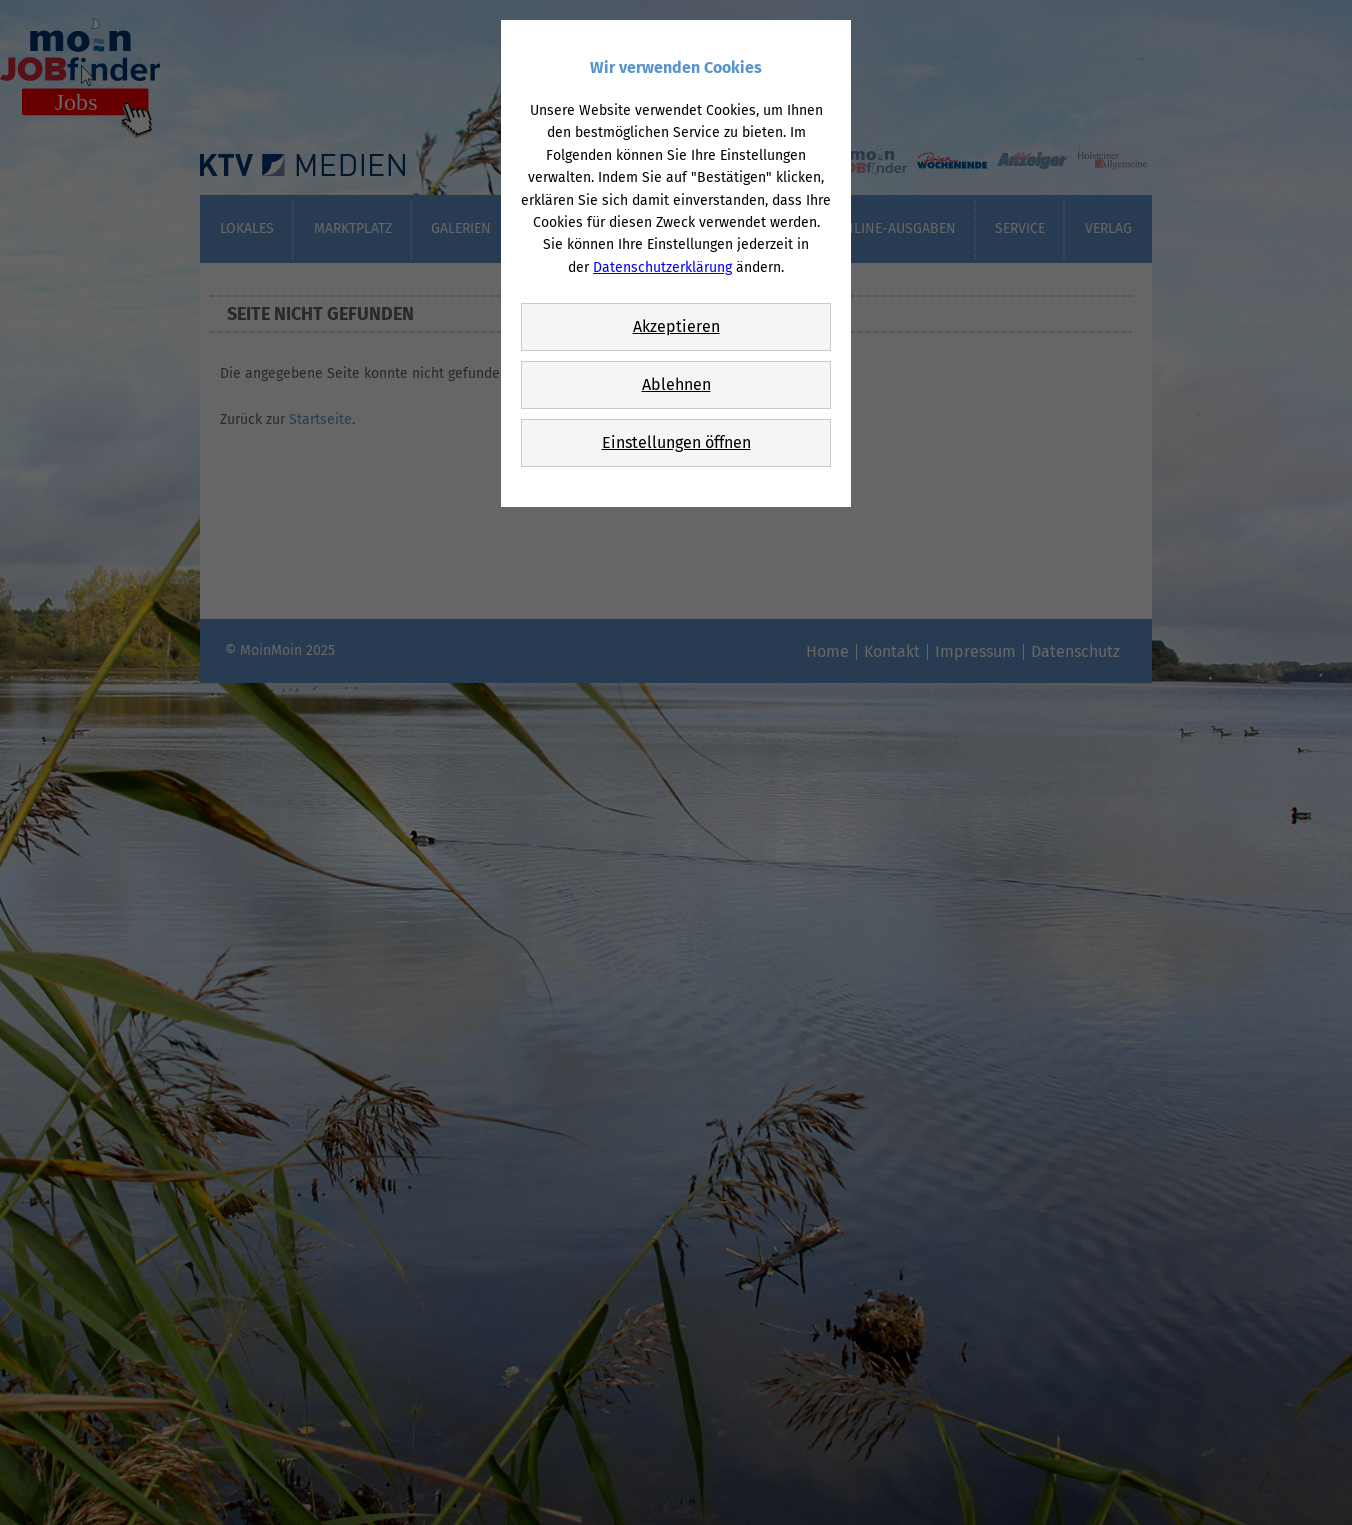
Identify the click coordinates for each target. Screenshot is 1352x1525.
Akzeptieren (676, 326)
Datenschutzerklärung (662, 267)
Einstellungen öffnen (676, 442)
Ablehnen (676, 384)
